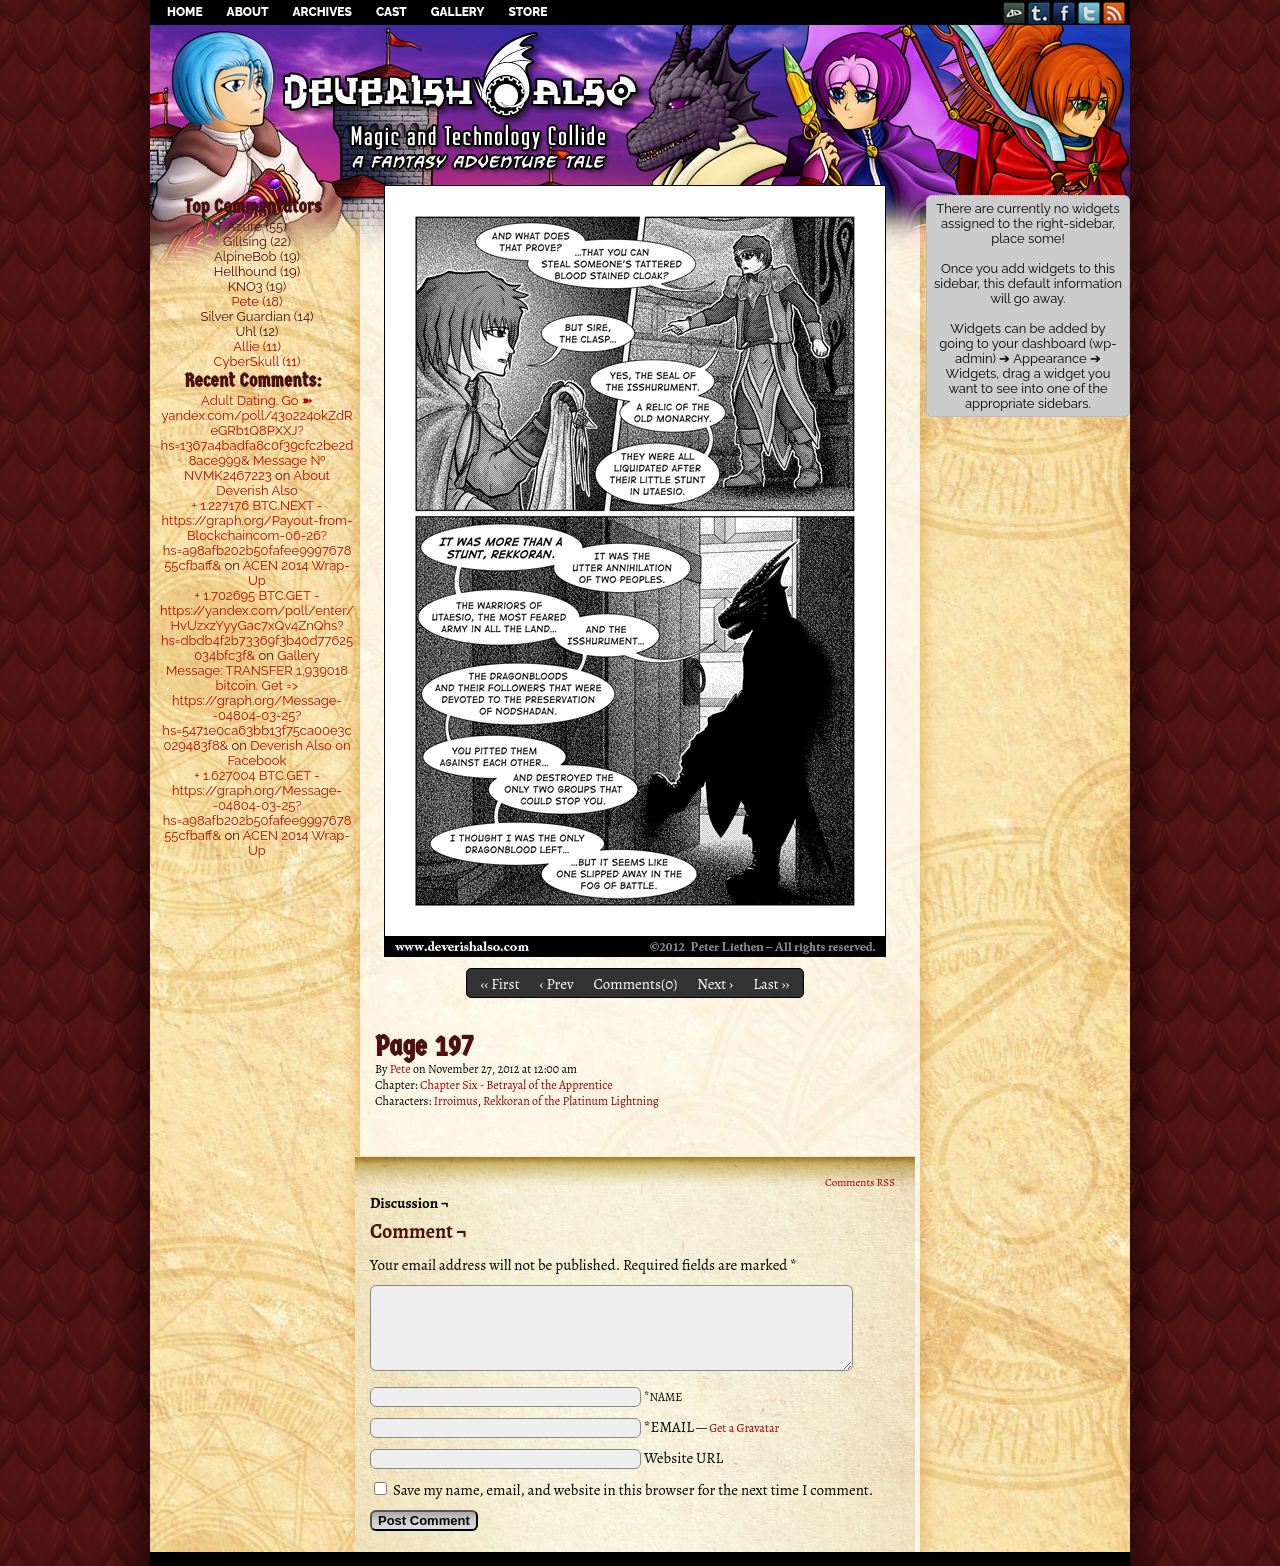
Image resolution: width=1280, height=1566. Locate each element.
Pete (400, 1069)
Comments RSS (860, 1182)
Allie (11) (257, 346)
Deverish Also (640, 75)
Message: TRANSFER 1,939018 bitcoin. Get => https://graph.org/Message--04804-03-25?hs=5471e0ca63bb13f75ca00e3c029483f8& (256, 708)
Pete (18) (257, 301)
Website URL (683, 1458)
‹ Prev (557, 984)
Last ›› (771, 984)
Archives (321, 12)
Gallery (458, 12)
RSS (1114, 12)
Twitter (1089, 12)
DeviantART (1014, 12)
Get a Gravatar (744, 1428)
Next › (715, 984)
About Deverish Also (273, 483)
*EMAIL (711, 1427)
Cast (391, 12)
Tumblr (1039, 12)
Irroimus (456, 1101)
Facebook (1064, 12)
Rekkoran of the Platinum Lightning (571, 1101)
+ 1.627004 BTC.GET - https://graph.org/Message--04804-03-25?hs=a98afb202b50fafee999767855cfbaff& (257, 805)
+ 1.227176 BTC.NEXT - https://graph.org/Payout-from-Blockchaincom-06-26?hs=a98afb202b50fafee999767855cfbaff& (257, 535)
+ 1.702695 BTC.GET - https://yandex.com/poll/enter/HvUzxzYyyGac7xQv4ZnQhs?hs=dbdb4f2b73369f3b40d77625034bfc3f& (257, 625)
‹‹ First (499, 984)
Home (185, 12)
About (248, 12)
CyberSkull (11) (257, 361)
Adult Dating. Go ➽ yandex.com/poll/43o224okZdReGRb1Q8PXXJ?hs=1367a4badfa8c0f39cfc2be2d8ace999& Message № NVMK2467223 (257, 438)
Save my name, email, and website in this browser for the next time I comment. (633, 1490)
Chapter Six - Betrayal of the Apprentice (516, 1085)
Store (527, 12)
